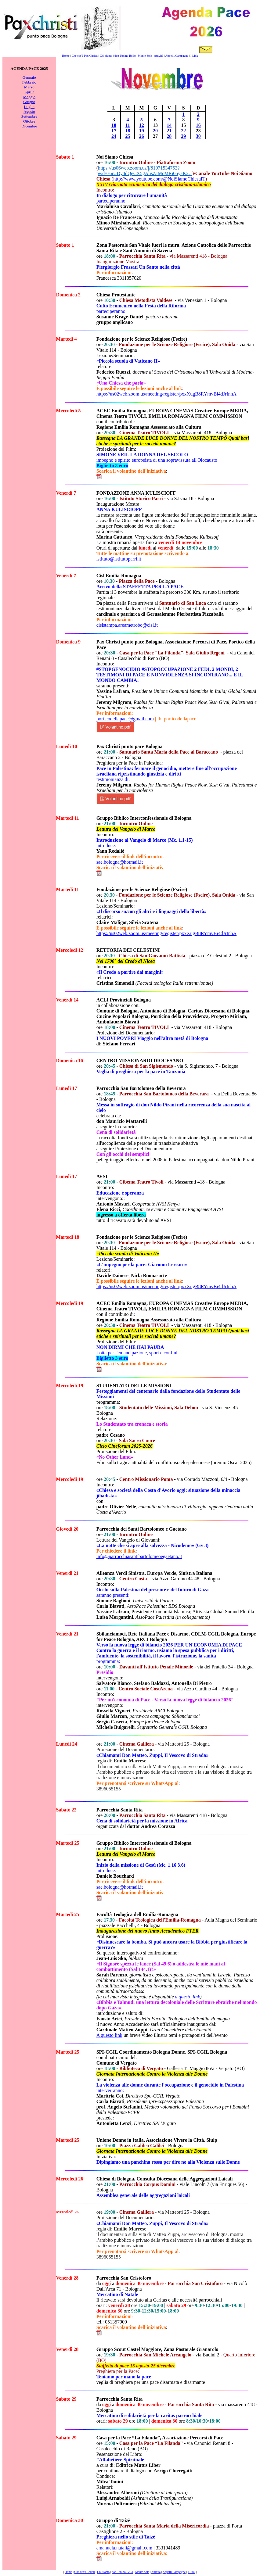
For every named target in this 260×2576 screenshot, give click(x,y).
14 (169, 125)
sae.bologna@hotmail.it (119, 862)
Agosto (29, 111)
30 (198, 136)
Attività (159, 55)
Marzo (29, 87)
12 (141, 125)
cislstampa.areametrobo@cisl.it (127, 625)
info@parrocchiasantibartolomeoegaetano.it (139, 1556)
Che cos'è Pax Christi (85, 55)
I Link (194, 55)
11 (127, 125)
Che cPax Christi (84, 2572)
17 (113, 130)
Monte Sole (145, 55)
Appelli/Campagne (177, 55)
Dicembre (29, 126)
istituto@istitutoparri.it (118, 558)
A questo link (109, 2035)
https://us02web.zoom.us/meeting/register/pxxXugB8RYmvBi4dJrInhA (166, 393)
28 (169, 136)
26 (141, 136)
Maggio (29, 97)
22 (183, 130)
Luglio (29, 106)
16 (198, 125)
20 (155, 130)
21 (169, 130)
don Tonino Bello (125, 55)
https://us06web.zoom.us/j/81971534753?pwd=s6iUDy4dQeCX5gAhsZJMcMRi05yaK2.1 (144, 170)
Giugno (29, 101)
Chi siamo (106, 55)
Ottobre (29, 121)
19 (141, 130)
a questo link (187, 1996)
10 (113, 125)
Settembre (29, 116)
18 (127, 130)
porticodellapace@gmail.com (125, 718)
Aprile (29, 92)
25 (127, 136)
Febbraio (29, 82)
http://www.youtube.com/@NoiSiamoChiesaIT (159, 178)
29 (183, 136)
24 (113, 136)
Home (65, 55)
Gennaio (29, 77)
